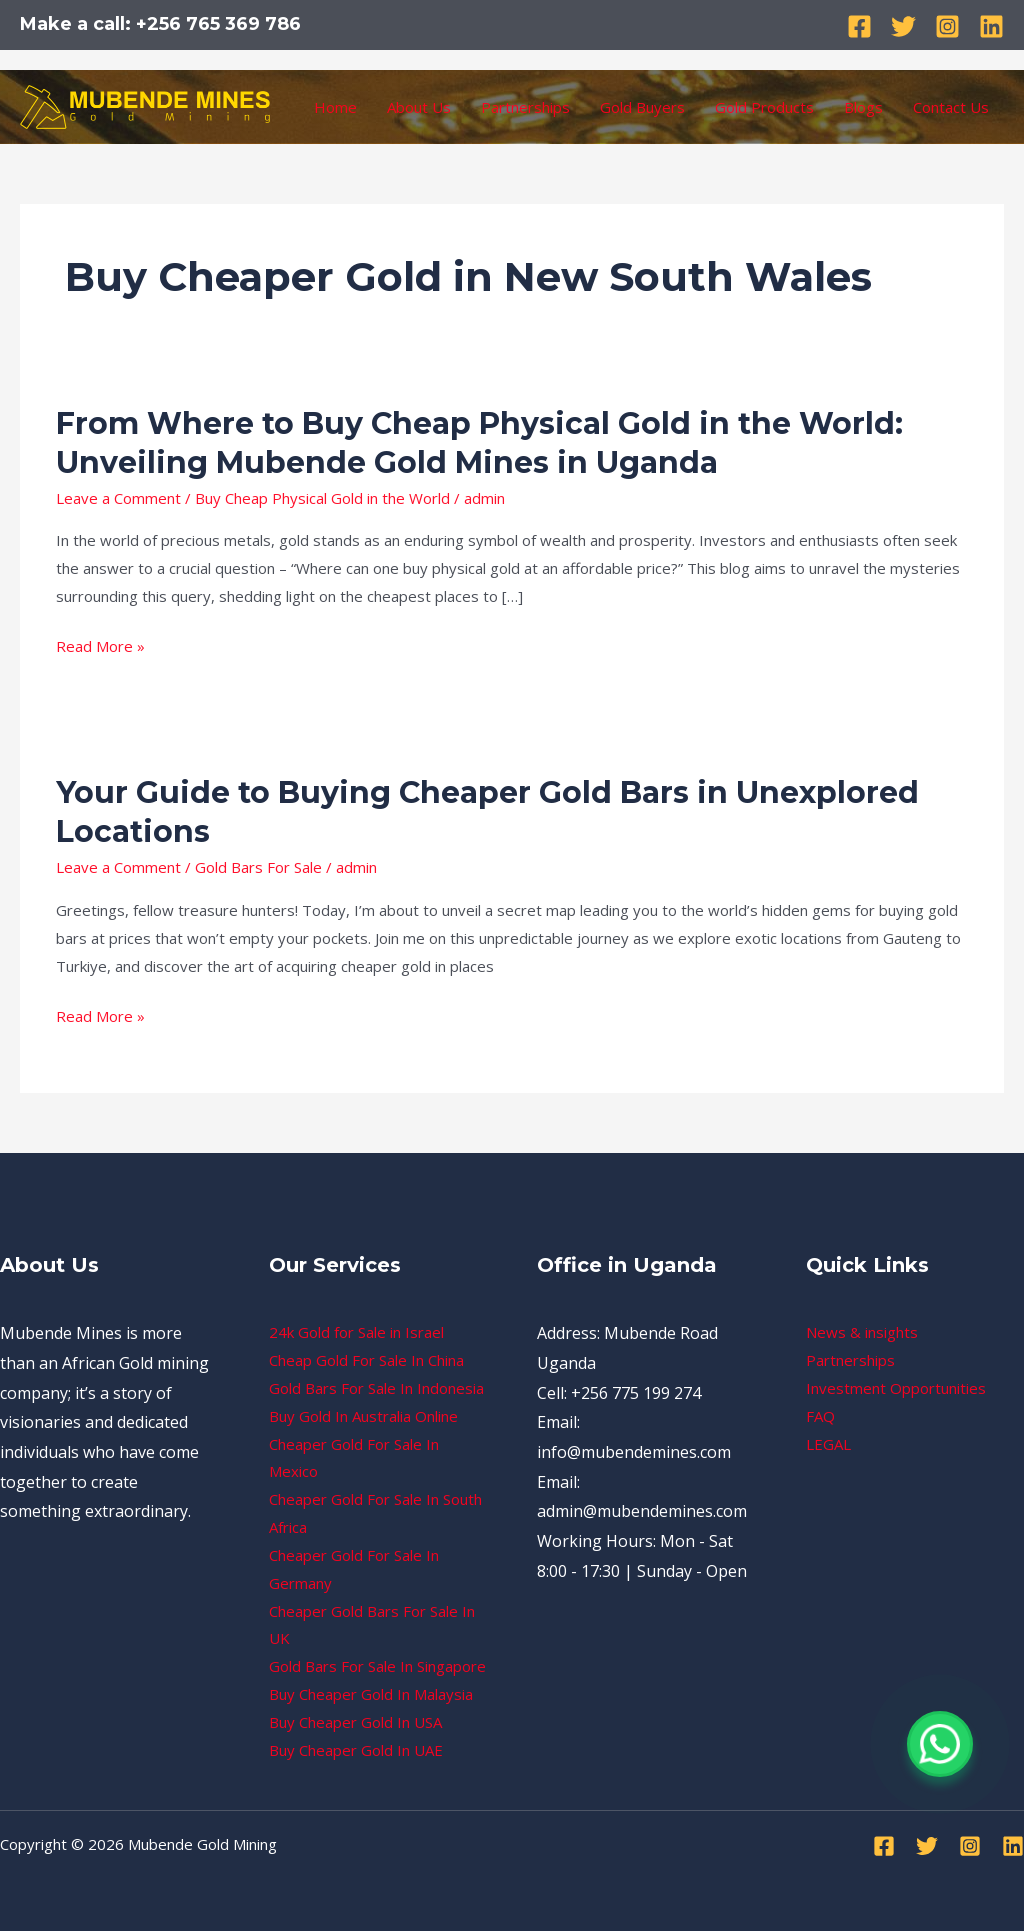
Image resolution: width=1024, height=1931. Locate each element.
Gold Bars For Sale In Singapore (377, 1666)
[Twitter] (903, 26)
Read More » (100, 647)
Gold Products (764, 107)
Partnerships (525, 107)
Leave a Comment (118, 498)
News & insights (862, 1332)
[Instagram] (947, 26)
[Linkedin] (991, 26)
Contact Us (951, 107)
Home (335, 107)
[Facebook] (859, 26)
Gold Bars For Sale (258, 867)
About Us (419, 107)
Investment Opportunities (896, 1388)
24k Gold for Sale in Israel (356, 1332)
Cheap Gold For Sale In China (366, 1360)
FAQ (820, 1416)
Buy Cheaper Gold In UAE (356, 1750)
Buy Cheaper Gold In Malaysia (371, 1694)
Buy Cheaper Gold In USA (355, 1722)
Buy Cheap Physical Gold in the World (322, 498)
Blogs (863, 107)
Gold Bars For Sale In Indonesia (376, 1388)
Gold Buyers (642, 107)
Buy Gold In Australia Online (363, 1416)
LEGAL (828, 1444)
